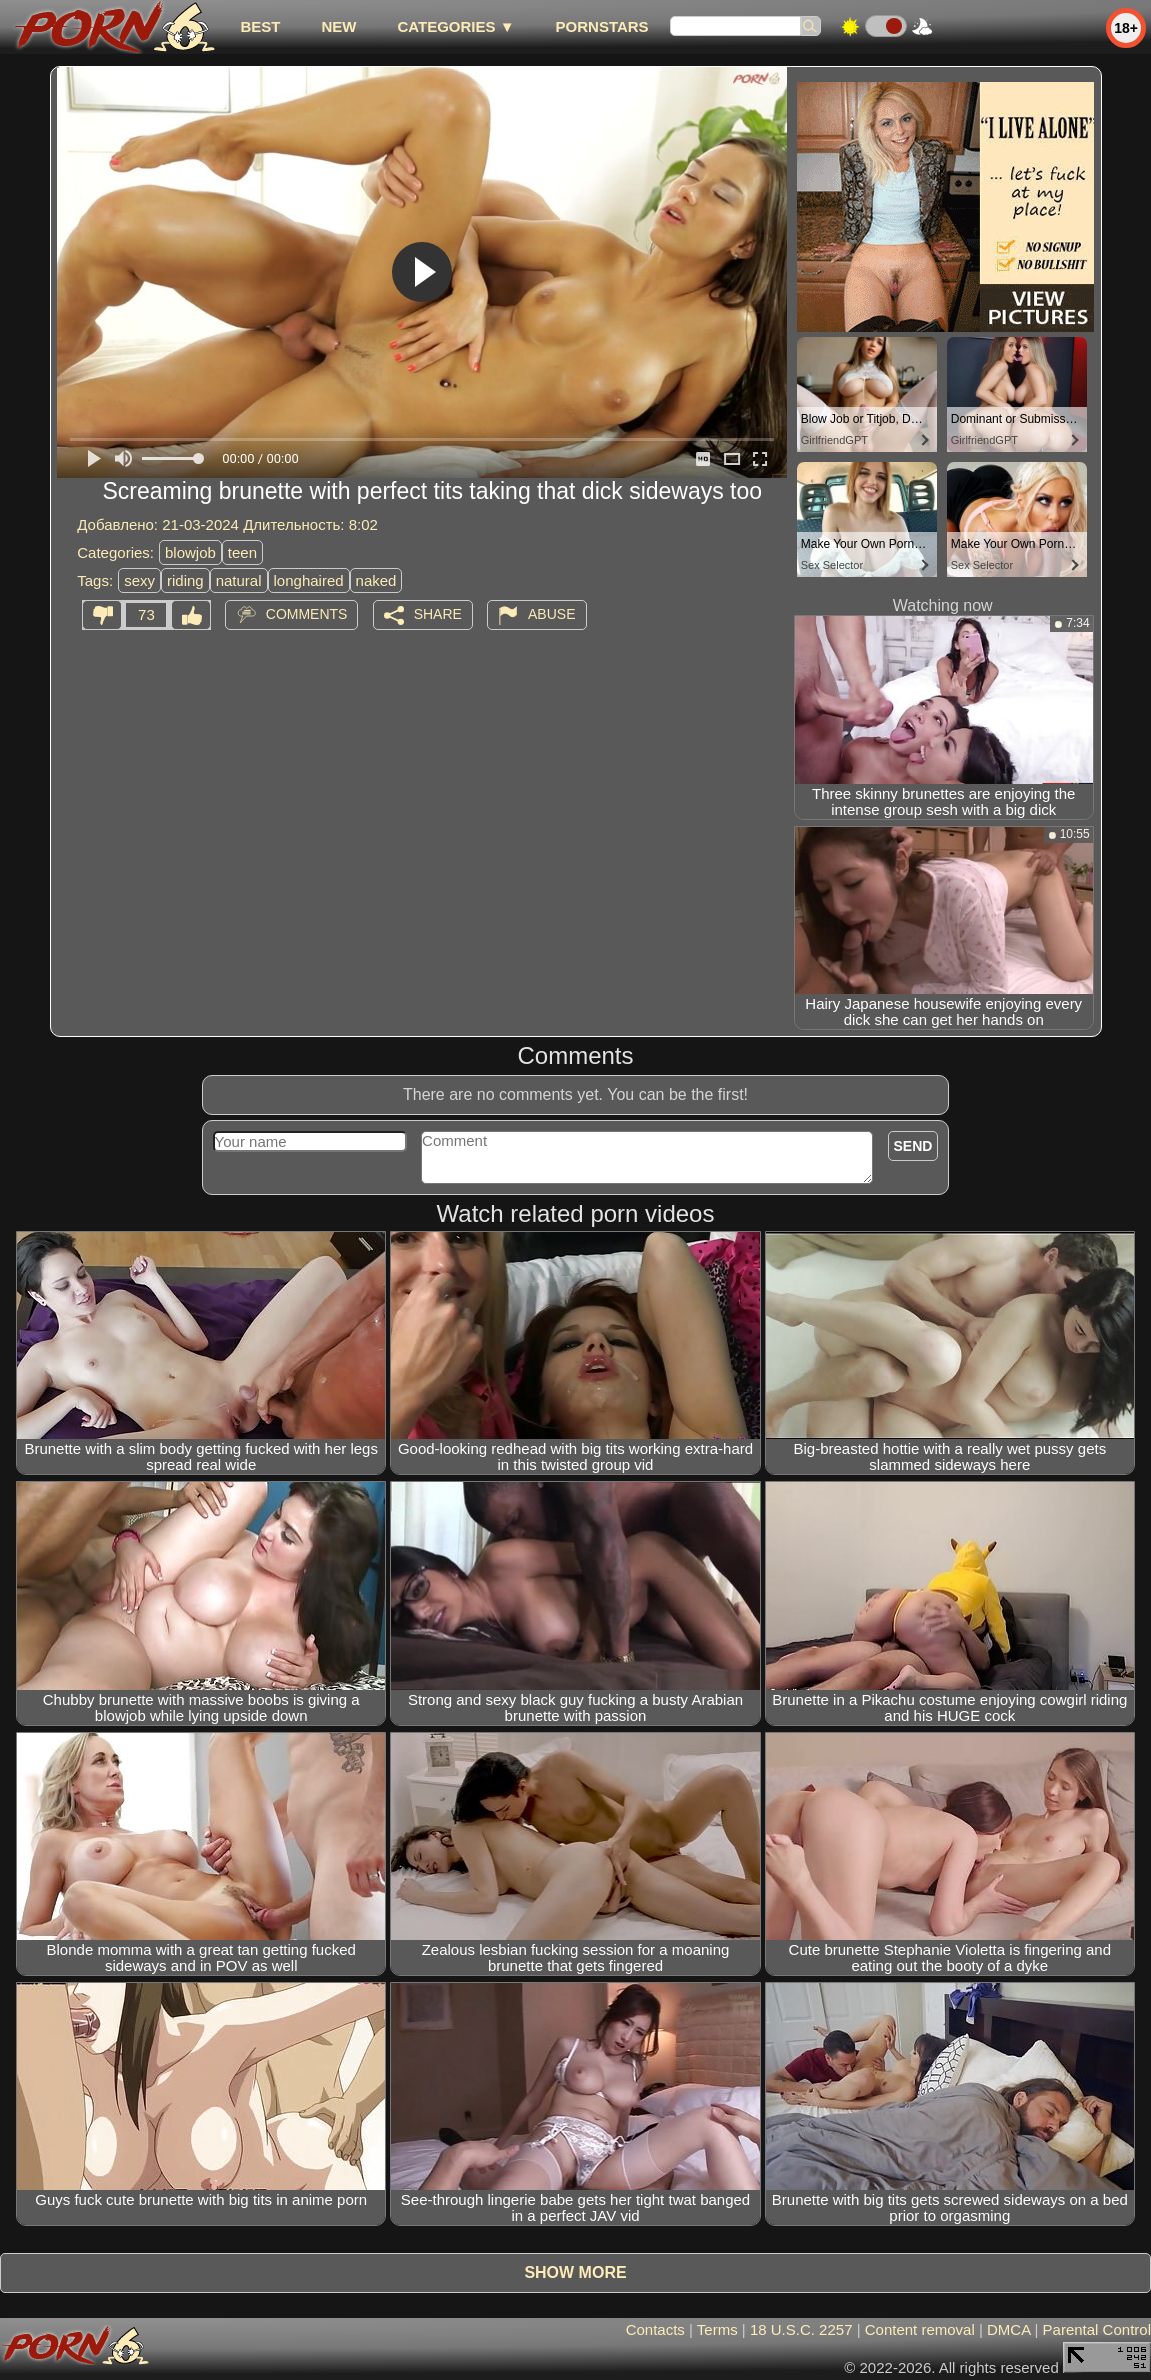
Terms (717, 2329)
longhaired (309, 580)
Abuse (551, 614)
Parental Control (1097, 2329)
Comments (307, 614)
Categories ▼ (455, 26)
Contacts (655, 2329)
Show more (575, 2272)
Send (913, 1146)
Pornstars (602, 26)
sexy (139, 580)
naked (376, 580)
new (338, 26)
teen (242, 552)
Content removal (920, 2329)
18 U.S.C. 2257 (801, 2329)
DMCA (1008, 2329)
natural (239, 580)
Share (438, 614)
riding (185, 580)
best (260, 26)
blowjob (190, 552)
